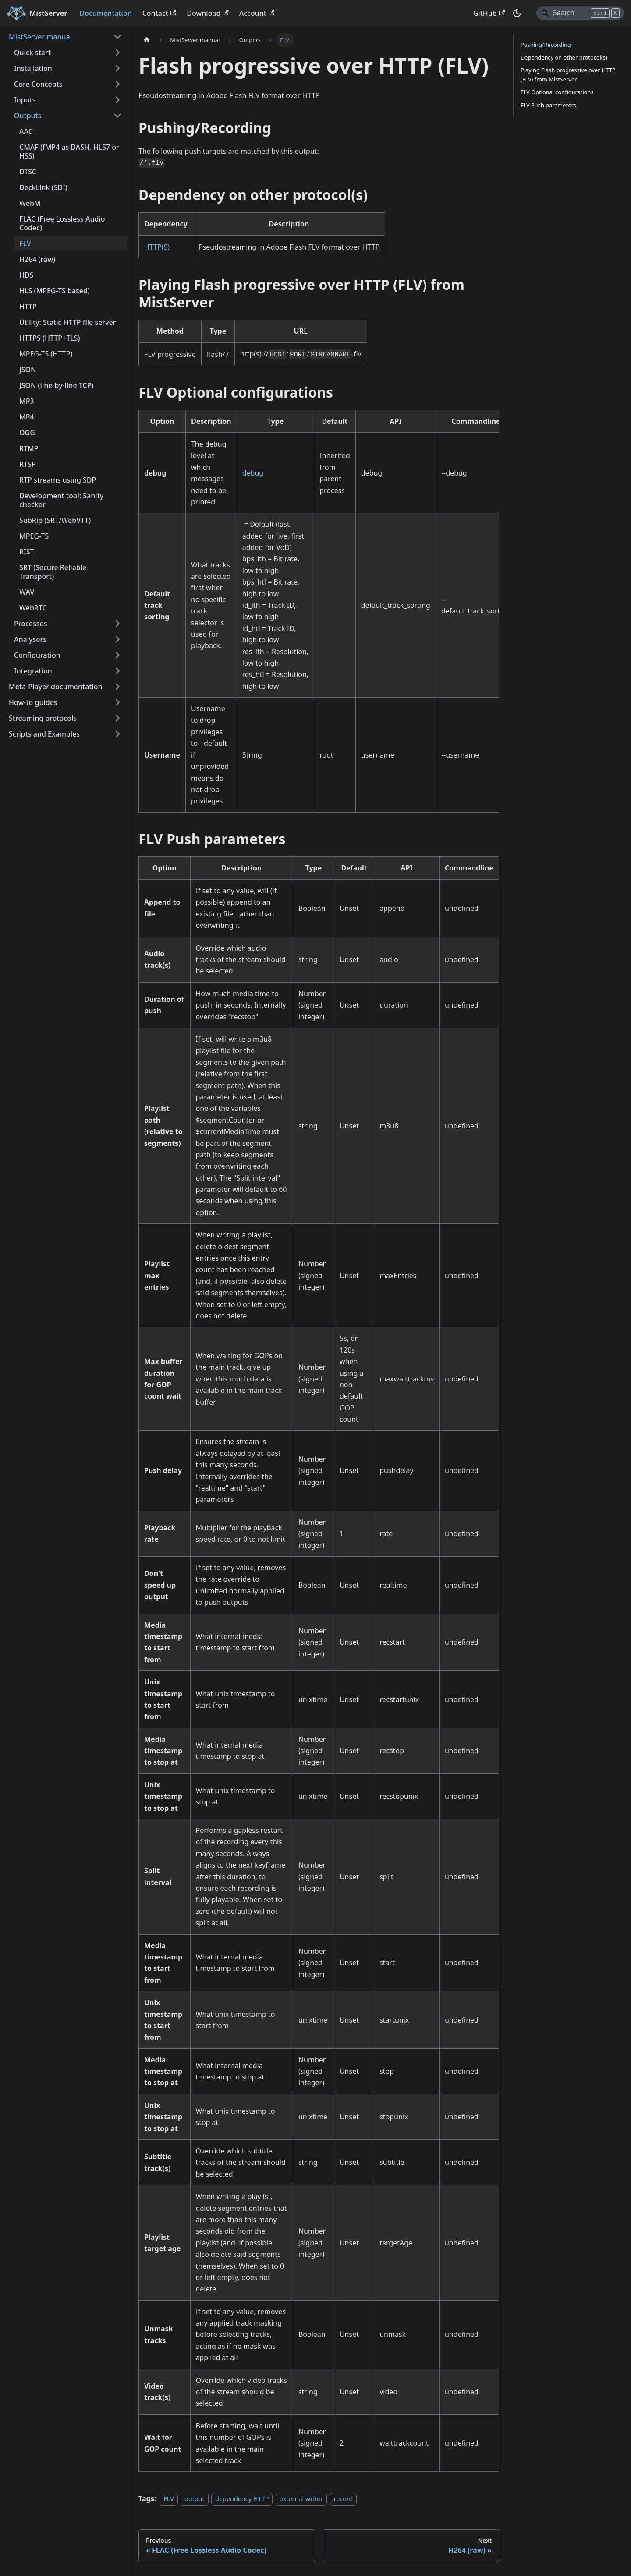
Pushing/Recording (546, 45)
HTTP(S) (157, 247)
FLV (168, 2499)
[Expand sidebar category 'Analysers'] (117, 639)
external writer (301, 2499)
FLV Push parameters (548, 105)
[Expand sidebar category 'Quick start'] (117, 53)
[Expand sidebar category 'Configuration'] (117, 655)
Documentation (105, 13)
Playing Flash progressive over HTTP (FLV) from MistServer (568, 74)
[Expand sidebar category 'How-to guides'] (117, 702)
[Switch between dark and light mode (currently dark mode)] (517, 13)
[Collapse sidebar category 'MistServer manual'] (117, 37)
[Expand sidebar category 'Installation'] (117, 68)
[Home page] (146, 40)
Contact (159, 13)
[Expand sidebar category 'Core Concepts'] (117, 84)
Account (256, 13)
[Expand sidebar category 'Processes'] (117, 624)
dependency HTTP (242, 2499)
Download (208, 13)
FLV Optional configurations (557, 92)
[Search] (580, 13)
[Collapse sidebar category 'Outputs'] (117, 116)
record (343, 2499)
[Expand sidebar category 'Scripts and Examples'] (117, 734)
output (194, 2499)
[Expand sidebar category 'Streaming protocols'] (117, 718)
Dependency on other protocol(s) (564, 57)
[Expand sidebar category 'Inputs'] (117, 100)
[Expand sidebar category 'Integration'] (117, 671)
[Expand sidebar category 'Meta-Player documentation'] (117, 687)
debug (252, 473)
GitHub (489, 13)
